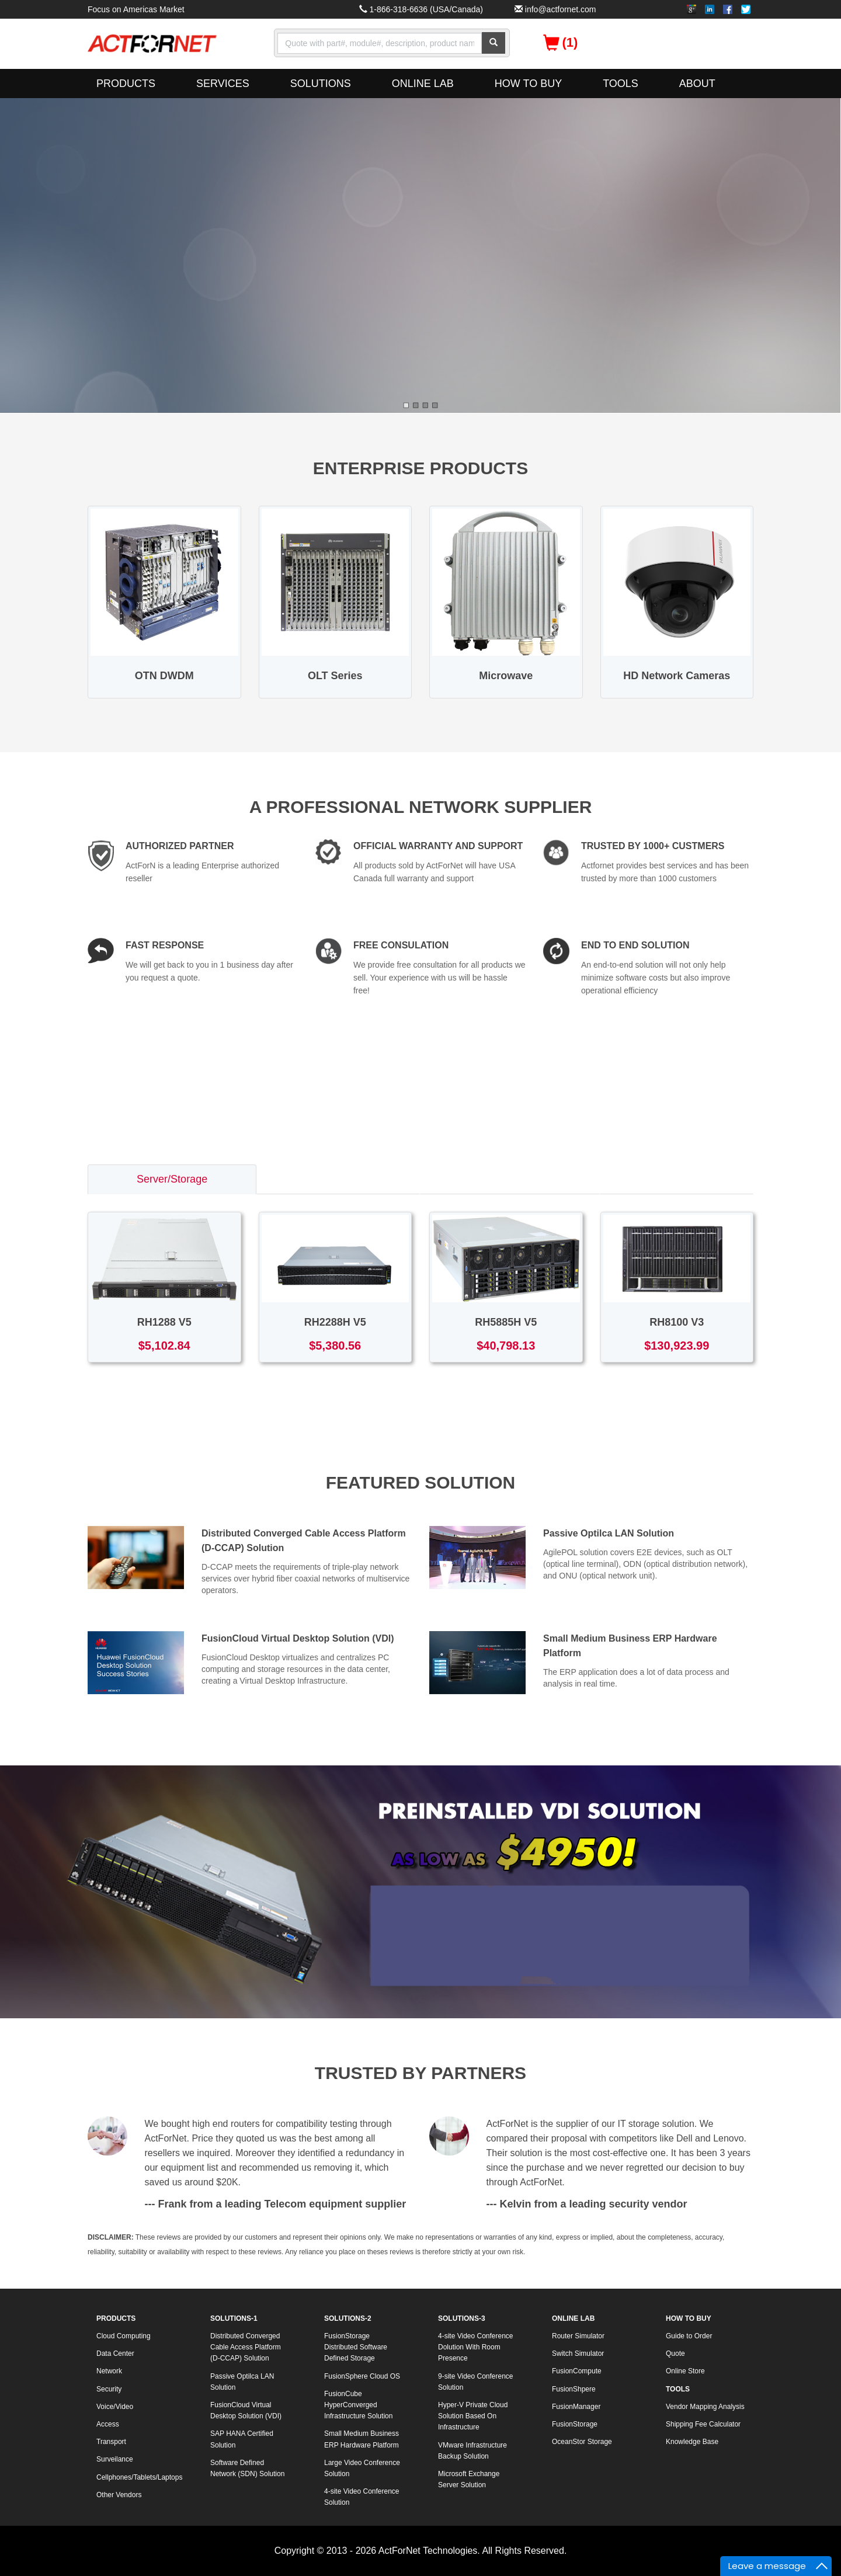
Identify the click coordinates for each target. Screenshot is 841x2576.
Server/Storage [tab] (172, 1179)
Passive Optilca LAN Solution (608, 1533)
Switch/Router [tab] (338, 1179)
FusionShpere (574, 2389)
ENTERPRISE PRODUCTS (420, 468)
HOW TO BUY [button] (528, 83)
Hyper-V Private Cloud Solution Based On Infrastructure (473, 2416)
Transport (111, 2442)
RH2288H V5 (335, 1322)
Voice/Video (114, 2407)
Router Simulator (578, 2336)
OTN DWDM (164, 676)
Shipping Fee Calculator (703, 2424)
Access (107, 2424)
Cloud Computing (123, 2336)
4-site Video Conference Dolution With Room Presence (475, 2347)
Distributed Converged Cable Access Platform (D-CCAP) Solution (245, 2347)
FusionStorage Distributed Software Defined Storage (355, 2347)
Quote (675, 2353)
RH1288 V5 (164, 1322)
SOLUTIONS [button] (320, 83)
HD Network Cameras (676, 676)
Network (109, 2371)
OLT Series (335, 676)
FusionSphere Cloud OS (362, 2376)
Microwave (506, 676)
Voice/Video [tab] (676, 1179)
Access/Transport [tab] (510, 1179)
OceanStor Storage (582, 2442)
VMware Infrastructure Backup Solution (472, 2450)
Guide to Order (689, 2336)
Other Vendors (118, 2495)
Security (108, 2389)
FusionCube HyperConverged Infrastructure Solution (358, 2405)
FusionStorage (574, 2424)
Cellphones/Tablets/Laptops (139, 2477)
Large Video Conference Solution (362, 2468)
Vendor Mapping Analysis (705, 2407)
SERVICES (222, 83)
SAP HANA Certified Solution (241, 2439)
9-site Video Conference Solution (475, 2381)
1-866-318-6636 (398, 9)
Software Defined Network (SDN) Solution (247, 2468)
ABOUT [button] (697, 83)
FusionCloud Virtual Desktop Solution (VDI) (297, 1638)
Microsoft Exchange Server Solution (468, 2479)
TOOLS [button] (620, 83)
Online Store (685, 2371)
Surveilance (114, 2459)
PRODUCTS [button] (125, 83)
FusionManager (576, 2407)
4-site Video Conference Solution (361, 2497)
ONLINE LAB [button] (423, 83)
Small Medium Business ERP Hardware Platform (361, 2439)
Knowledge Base (692, 2442)
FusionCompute (577, 2371)
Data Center (115, 2353)
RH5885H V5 (506, 1322)
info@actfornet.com (560, 9)
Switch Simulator (578, 2353)
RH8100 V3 (676, 1322)
